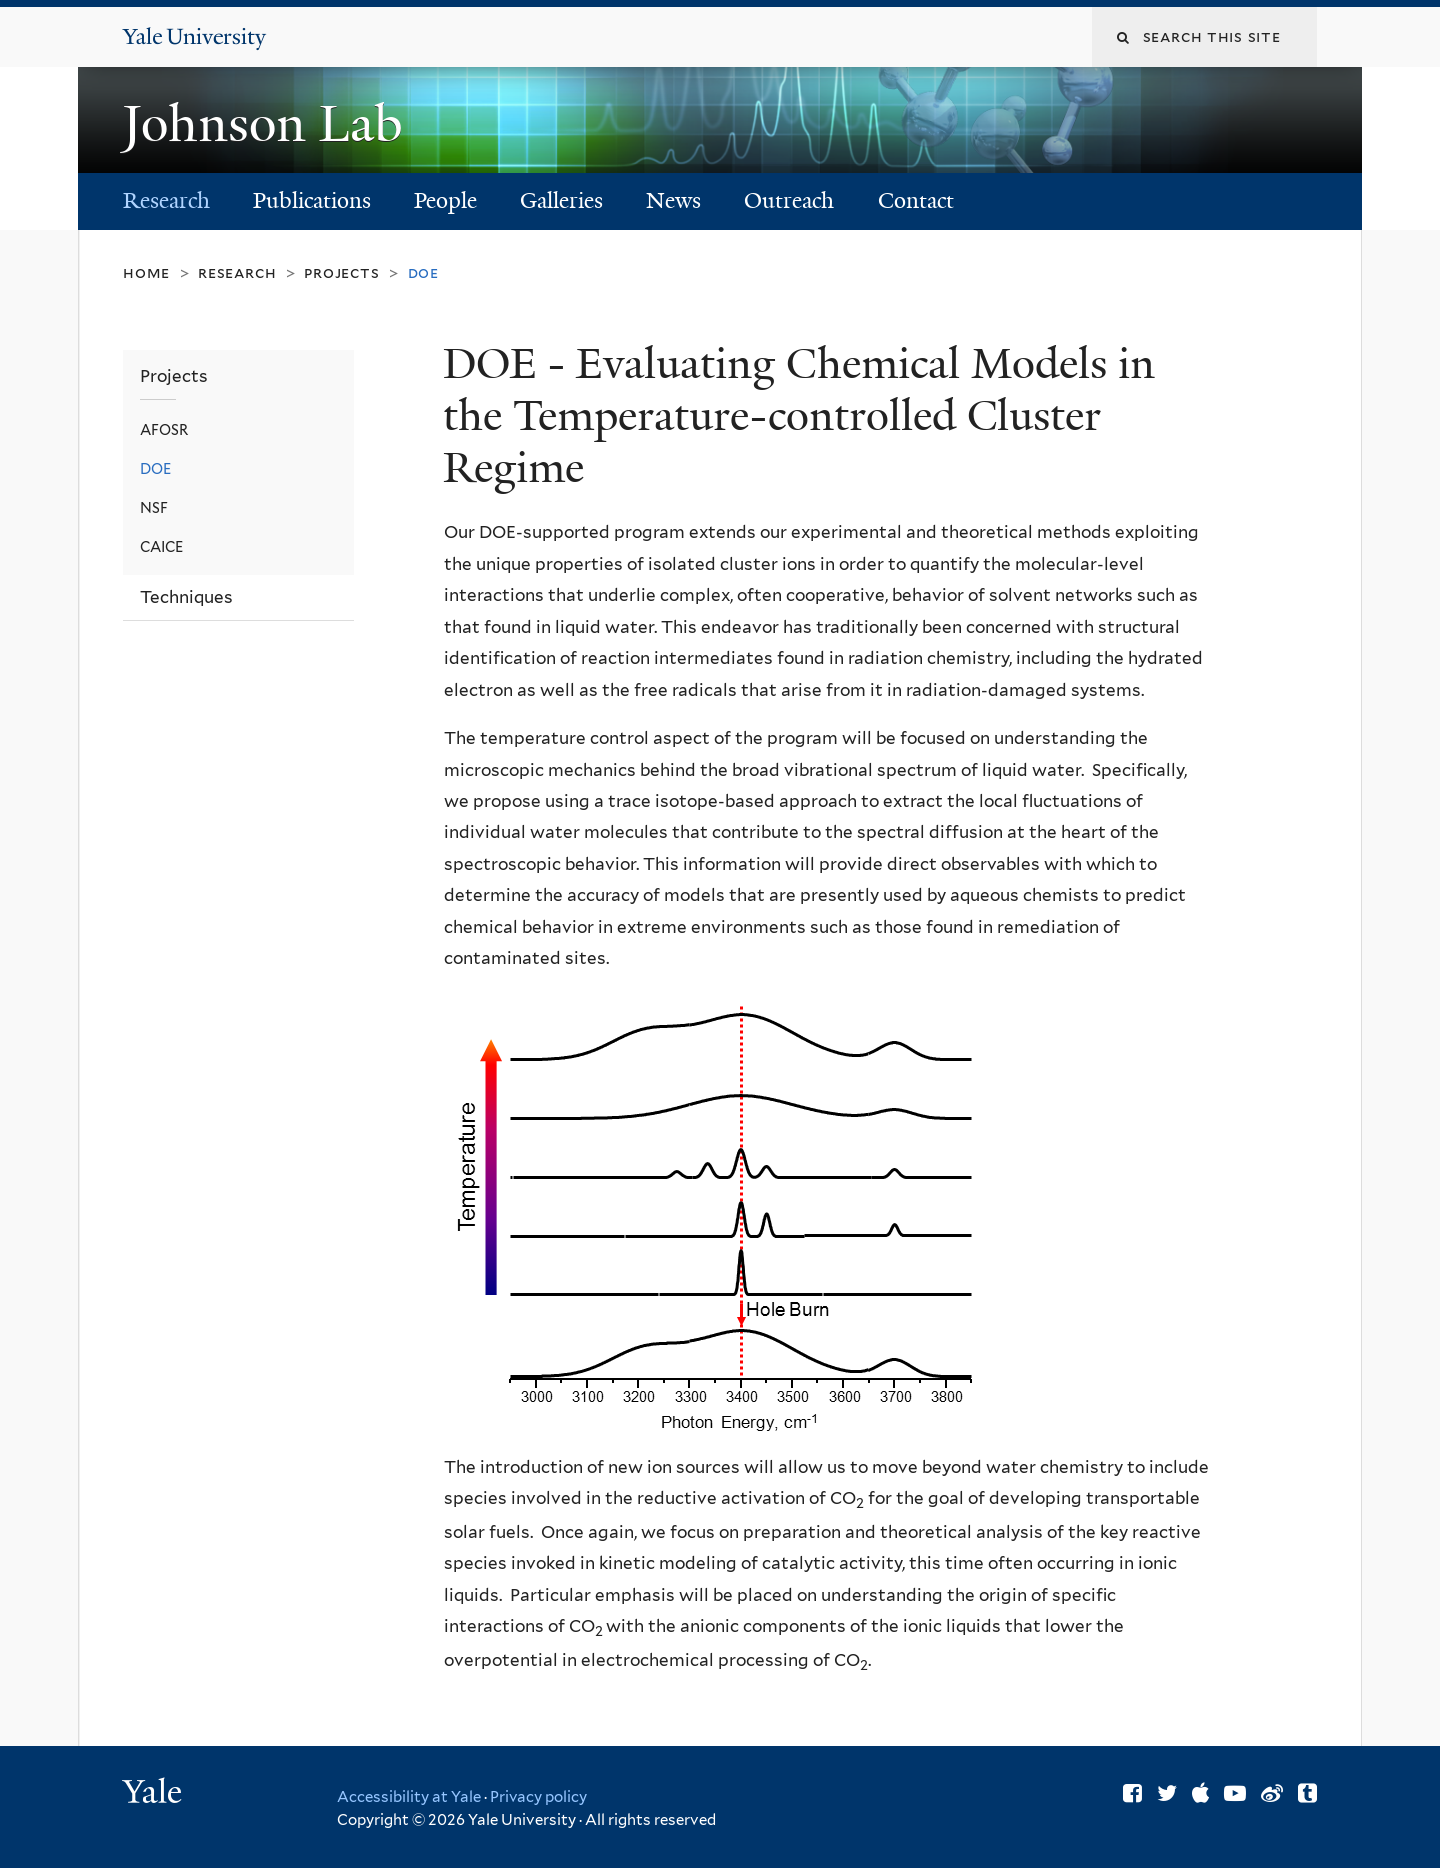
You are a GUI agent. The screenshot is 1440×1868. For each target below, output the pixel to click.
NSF (154, 507)
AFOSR (164, 429)
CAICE (161, 546)
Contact (916, 200)
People (445, 200)
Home (146, 272)
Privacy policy (538, 1797)
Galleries (561, 200)
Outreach (789, 200)
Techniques (186, 597)
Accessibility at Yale (409, 1797)
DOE (155, 468)
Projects (341, 272)
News (673, 200)
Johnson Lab (269, 124)
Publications (312, 200)
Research (166, 200)
